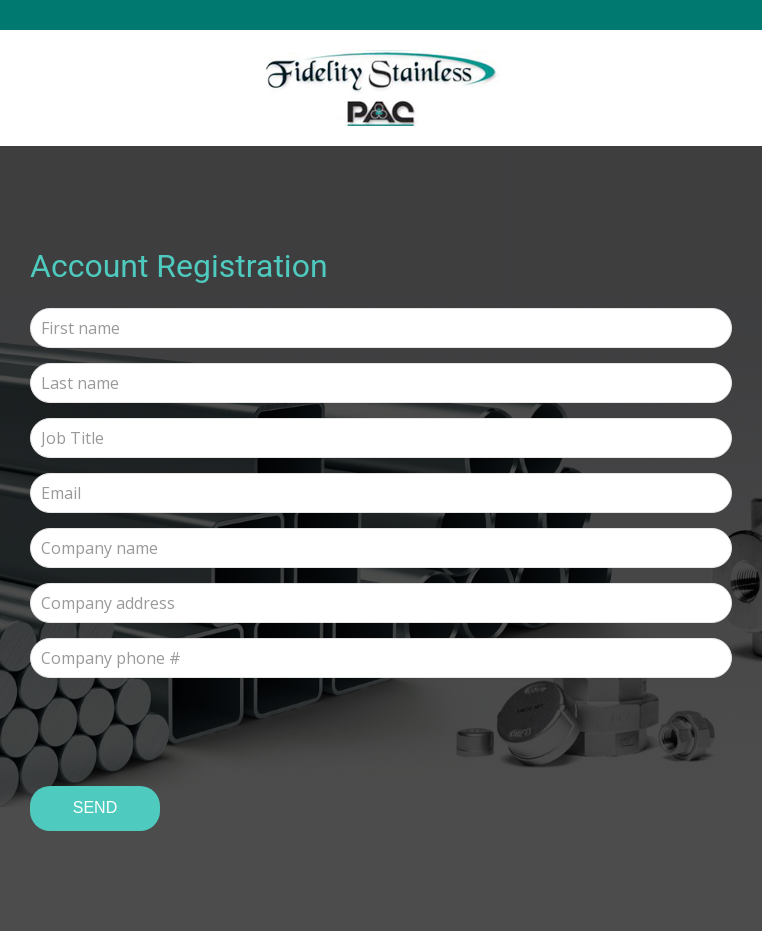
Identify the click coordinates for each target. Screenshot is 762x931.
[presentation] (182, 732)
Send (95, 807)
